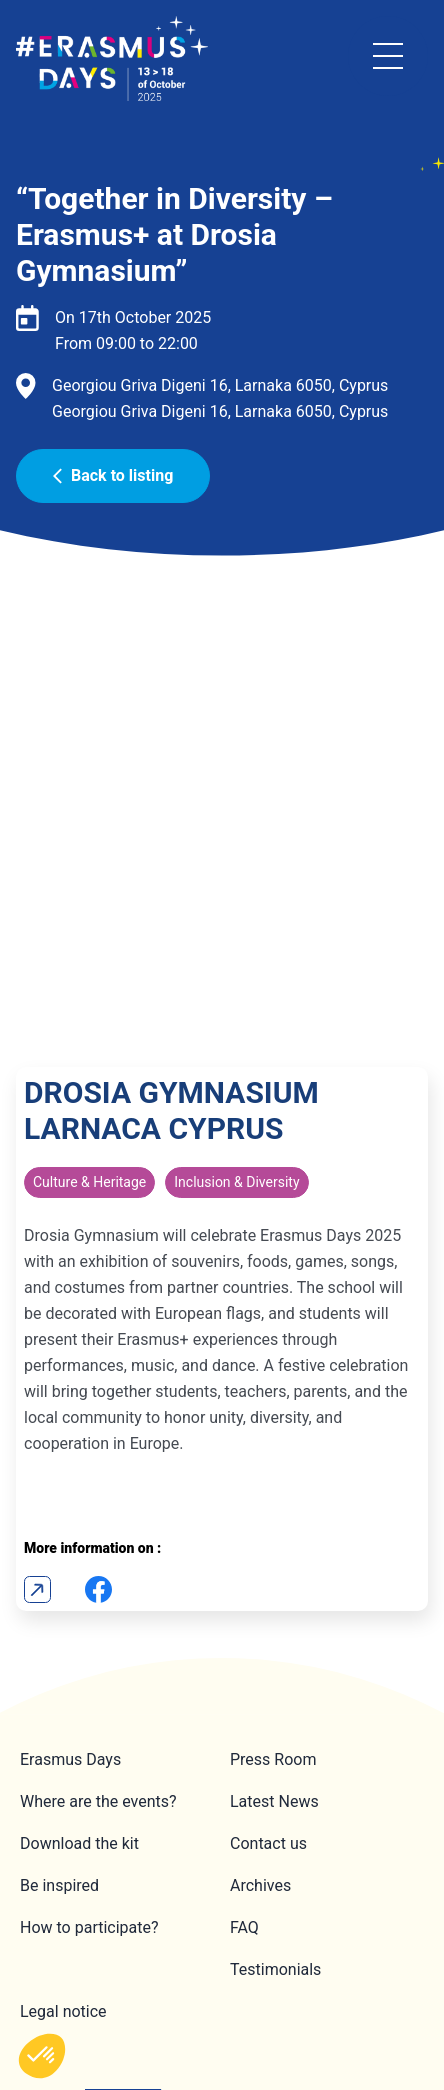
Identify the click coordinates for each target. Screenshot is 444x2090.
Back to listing (113, 475)
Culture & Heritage (89, 914)
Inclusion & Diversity (236, 914)
